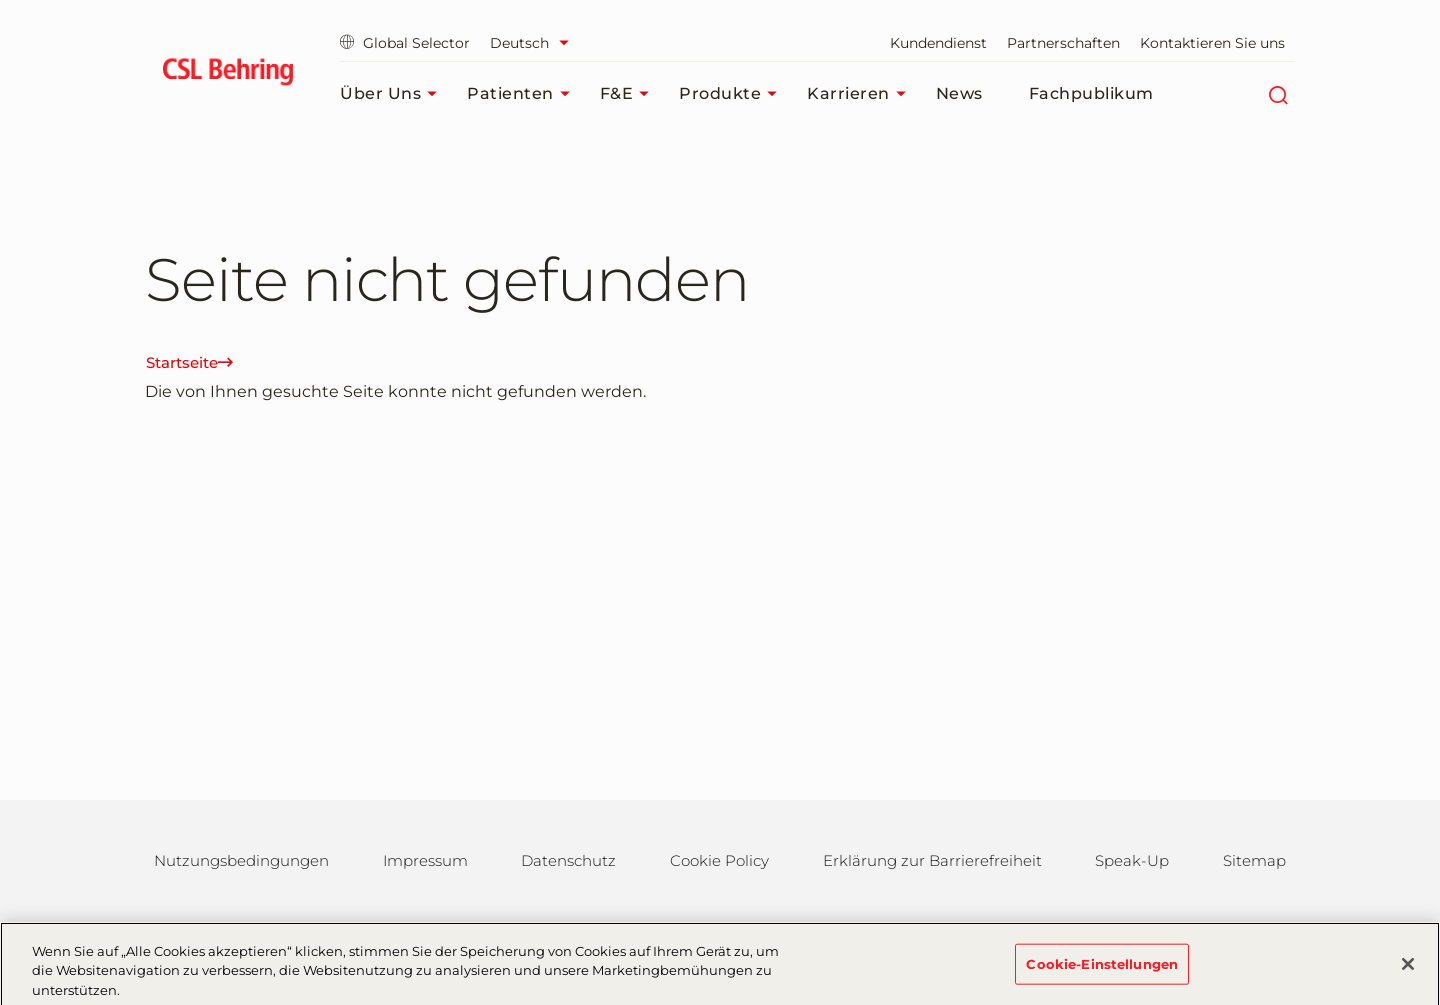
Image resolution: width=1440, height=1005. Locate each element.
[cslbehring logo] (227, 75)
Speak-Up (1132, 860)
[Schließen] (1408, 970)
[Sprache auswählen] (534, 43)
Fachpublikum (1091, 93)
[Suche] (1277, 94)
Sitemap (1254, 860)
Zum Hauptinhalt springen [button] (0, 0)
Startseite (189, 362)
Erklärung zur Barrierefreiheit (932, 860)
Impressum (425, 860)
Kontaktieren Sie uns (1212, 43)
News (959, 93)
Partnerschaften (1063, 43)
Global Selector (405, 43)
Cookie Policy (719, 860)
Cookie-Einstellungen (1102, 970)
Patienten (523, 94)
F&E (630, 94)
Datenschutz (568, 860)
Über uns (393, 94)
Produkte (733, 94)
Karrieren (861, 94)
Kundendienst (938, 43)
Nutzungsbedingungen (241, 860)
